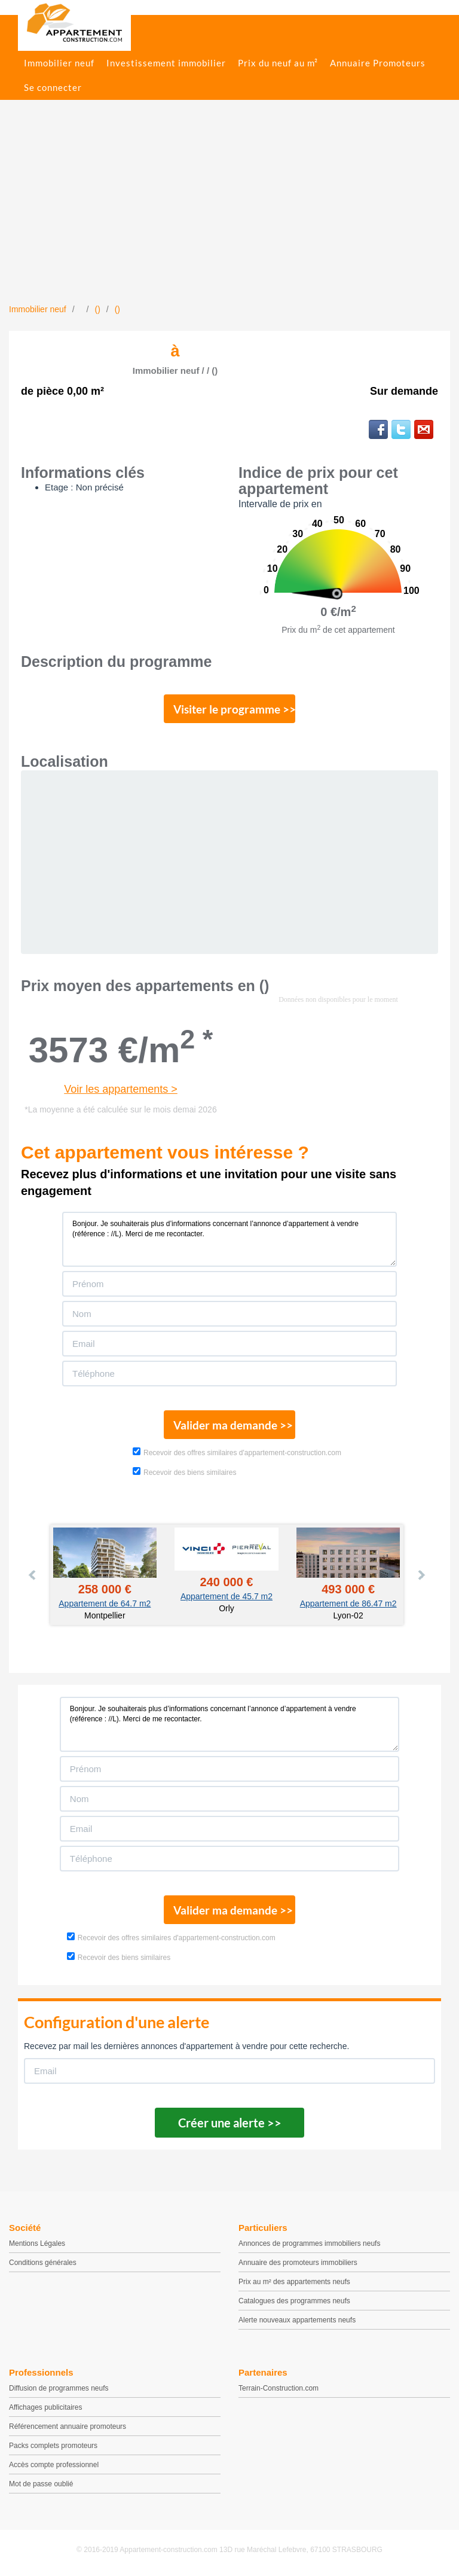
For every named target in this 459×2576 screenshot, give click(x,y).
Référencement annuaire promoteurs (67, 2426)
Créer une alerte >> (229, 2122)
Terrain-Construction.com (278, 2388)
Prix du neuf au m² (278, 62)
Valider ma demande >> (233, 1425)
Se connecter (53, 87)
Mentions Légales (37, 2243)
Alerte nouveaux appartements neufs (297, 2320)
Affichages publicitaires (45, 2407)
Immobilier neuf (59, 62)
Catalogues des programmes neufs (294, 2301)
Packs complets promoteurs (53, 2445)
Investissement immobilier (166, 62)
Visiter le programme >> (234, 709)
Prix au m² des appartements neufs (294, 2282)
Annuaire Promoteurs (378, 62)
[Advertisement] (229, 213)
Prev (32, 1574)
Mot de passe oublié (41, 2484)
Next (420, 1574)
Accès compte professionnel (54, 2465)
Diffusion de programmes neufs (59, 2388)
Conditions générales (42, 2262)
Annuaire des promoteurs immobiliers (297, 2262)
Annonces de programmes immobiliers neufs (309, 2243)
